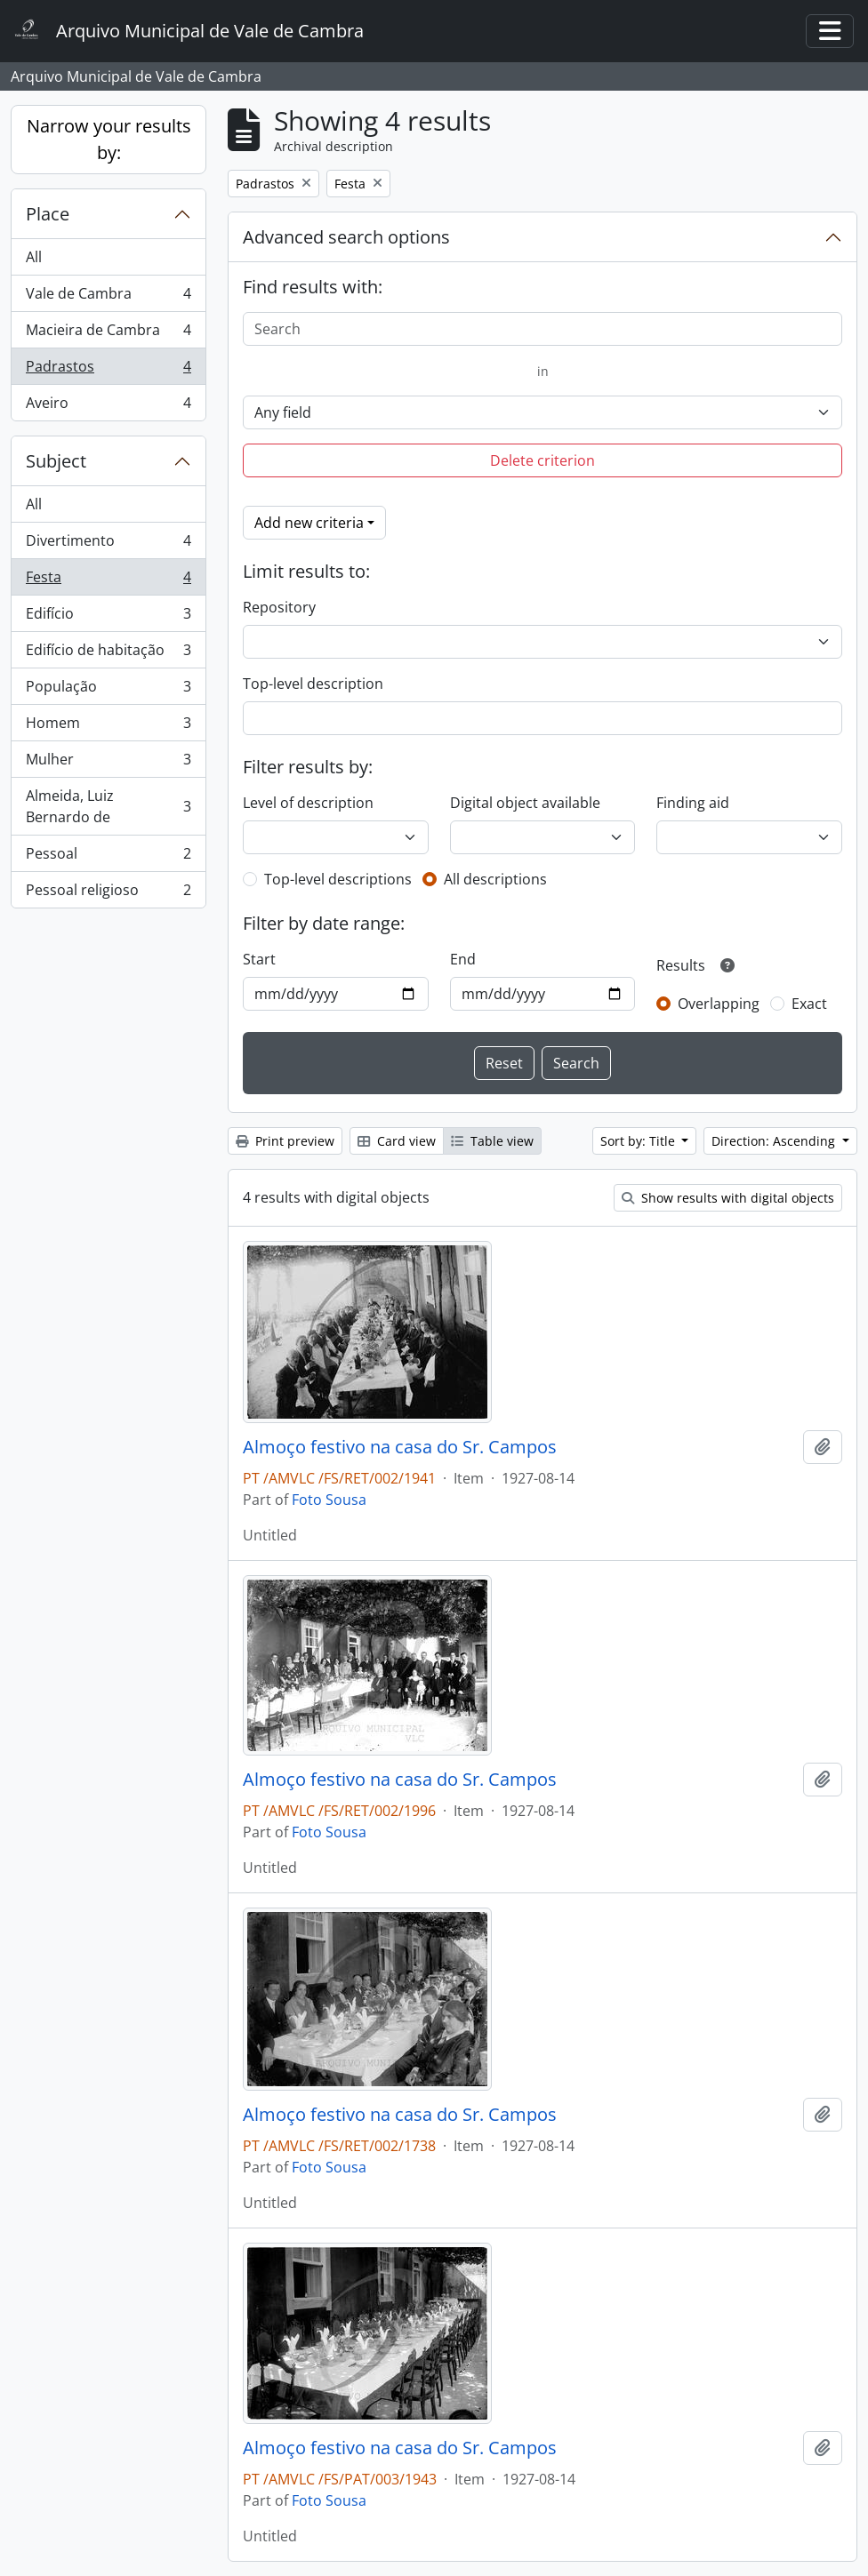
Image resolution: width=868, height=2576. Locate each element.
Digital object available (525, 802)
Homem (108, 726)
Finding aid (692, 802)
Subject (56, 461)
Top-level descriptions (338, 879)
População (108, 690)
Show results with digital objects (728, 1197)
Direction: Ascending (775, 1140)
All (34, 257)
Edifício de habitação (108, 653)
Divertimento (108, 544)
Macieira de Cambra (108, 333)
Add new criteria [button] (309, 522)
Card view (397, 1140)
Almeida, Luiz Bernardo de (108, 806)
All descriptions (495, 879)
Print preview (285, 1140)
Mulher (108, 763)
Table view (492, 1140)
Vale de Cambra (108, 297)
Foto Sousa (329, 1499)
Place (47, 214)
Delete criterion (542, 460)
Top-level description (313, 683)
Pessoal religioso (108, 893)
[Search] (542, 329)
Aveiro (108, 406)
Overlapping (719, 1003)
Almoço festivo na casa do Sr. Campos (400, 1447)
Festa (108, 581)
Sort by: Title (639, 1140)
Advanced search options (346, 237)
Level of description (308, 802)
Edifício (108, 617)
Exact (809, 1003)
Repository (279, 607)
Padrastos (108, 370)
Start (259, 959)
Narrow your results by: (109, 139)
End (463, 959)
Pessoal (108, 857)
